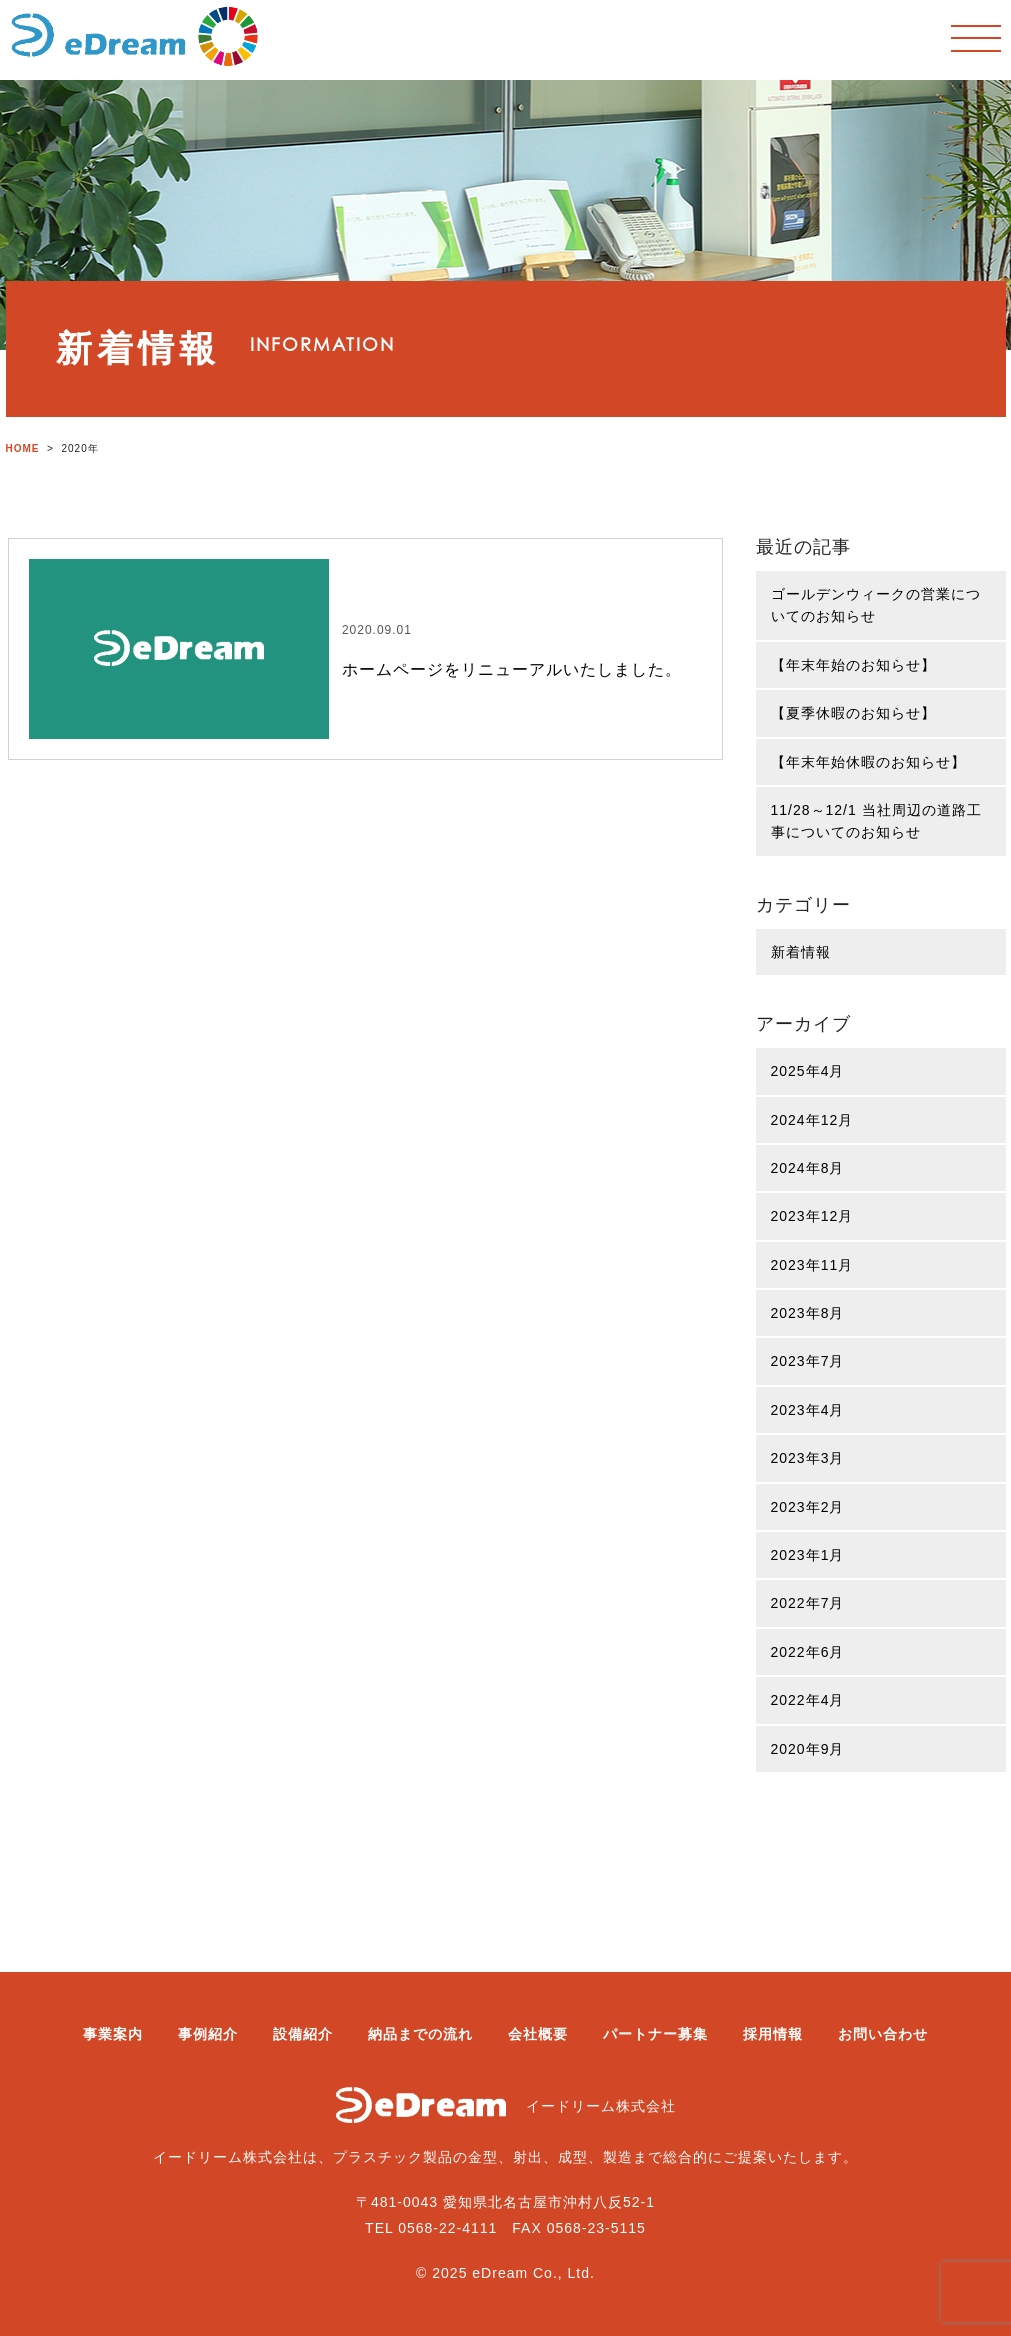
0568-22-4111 (447, 2228)
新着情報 (801, 952)
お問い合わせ (883, 2034)
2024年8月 (808, 1168)
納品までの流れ (420, 2034)
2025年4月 (808, 1071)
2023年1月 (808, 1555)
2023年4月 (808, 1410)
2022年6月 (808, 1652)
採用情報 (773, 2034)
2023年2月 (808, 1507)
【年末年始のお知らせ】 (853, 665)
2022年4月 (808, 1700)
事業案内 (113, 2034)
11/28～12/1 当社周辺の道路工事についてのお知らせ (876, 821)
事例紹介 (208, 2034)
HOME (23, 448)
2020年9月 (808, 1749)
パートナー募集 (655, 2034)
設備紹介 (303, 2034)
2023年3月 (808, 1458)
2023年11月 (812, 1265)
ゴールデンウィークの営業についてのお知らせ (876, 605)
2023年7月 (808, 1361)
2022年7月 (808, 1603)
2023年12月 (812, 1216)
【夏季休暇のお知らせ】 (853, 713)
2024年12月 (812, 1120)
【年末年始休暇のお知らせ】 (868, 762)
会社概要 (538, 2034)
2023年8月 (808, 1313)
